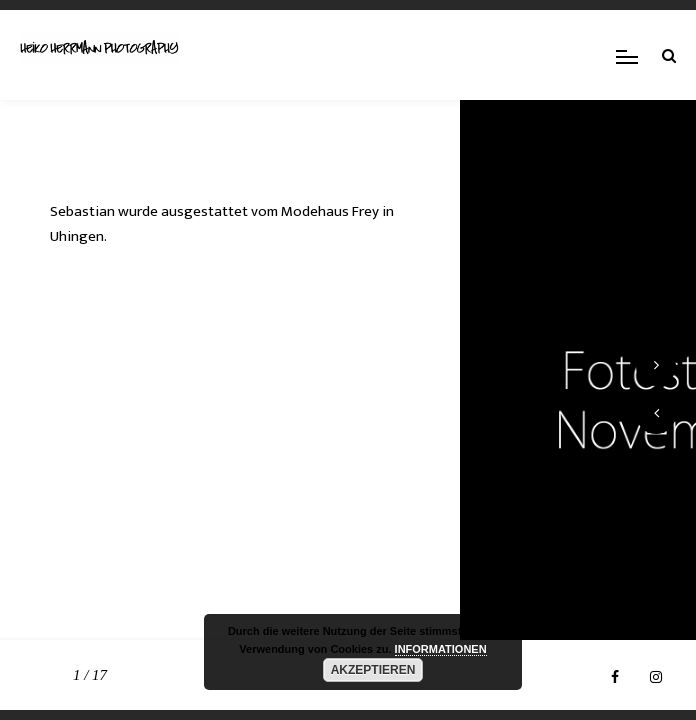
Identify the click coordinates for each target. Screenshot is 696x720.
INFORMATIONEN (441, 649)
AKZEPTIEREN (373, 670)
